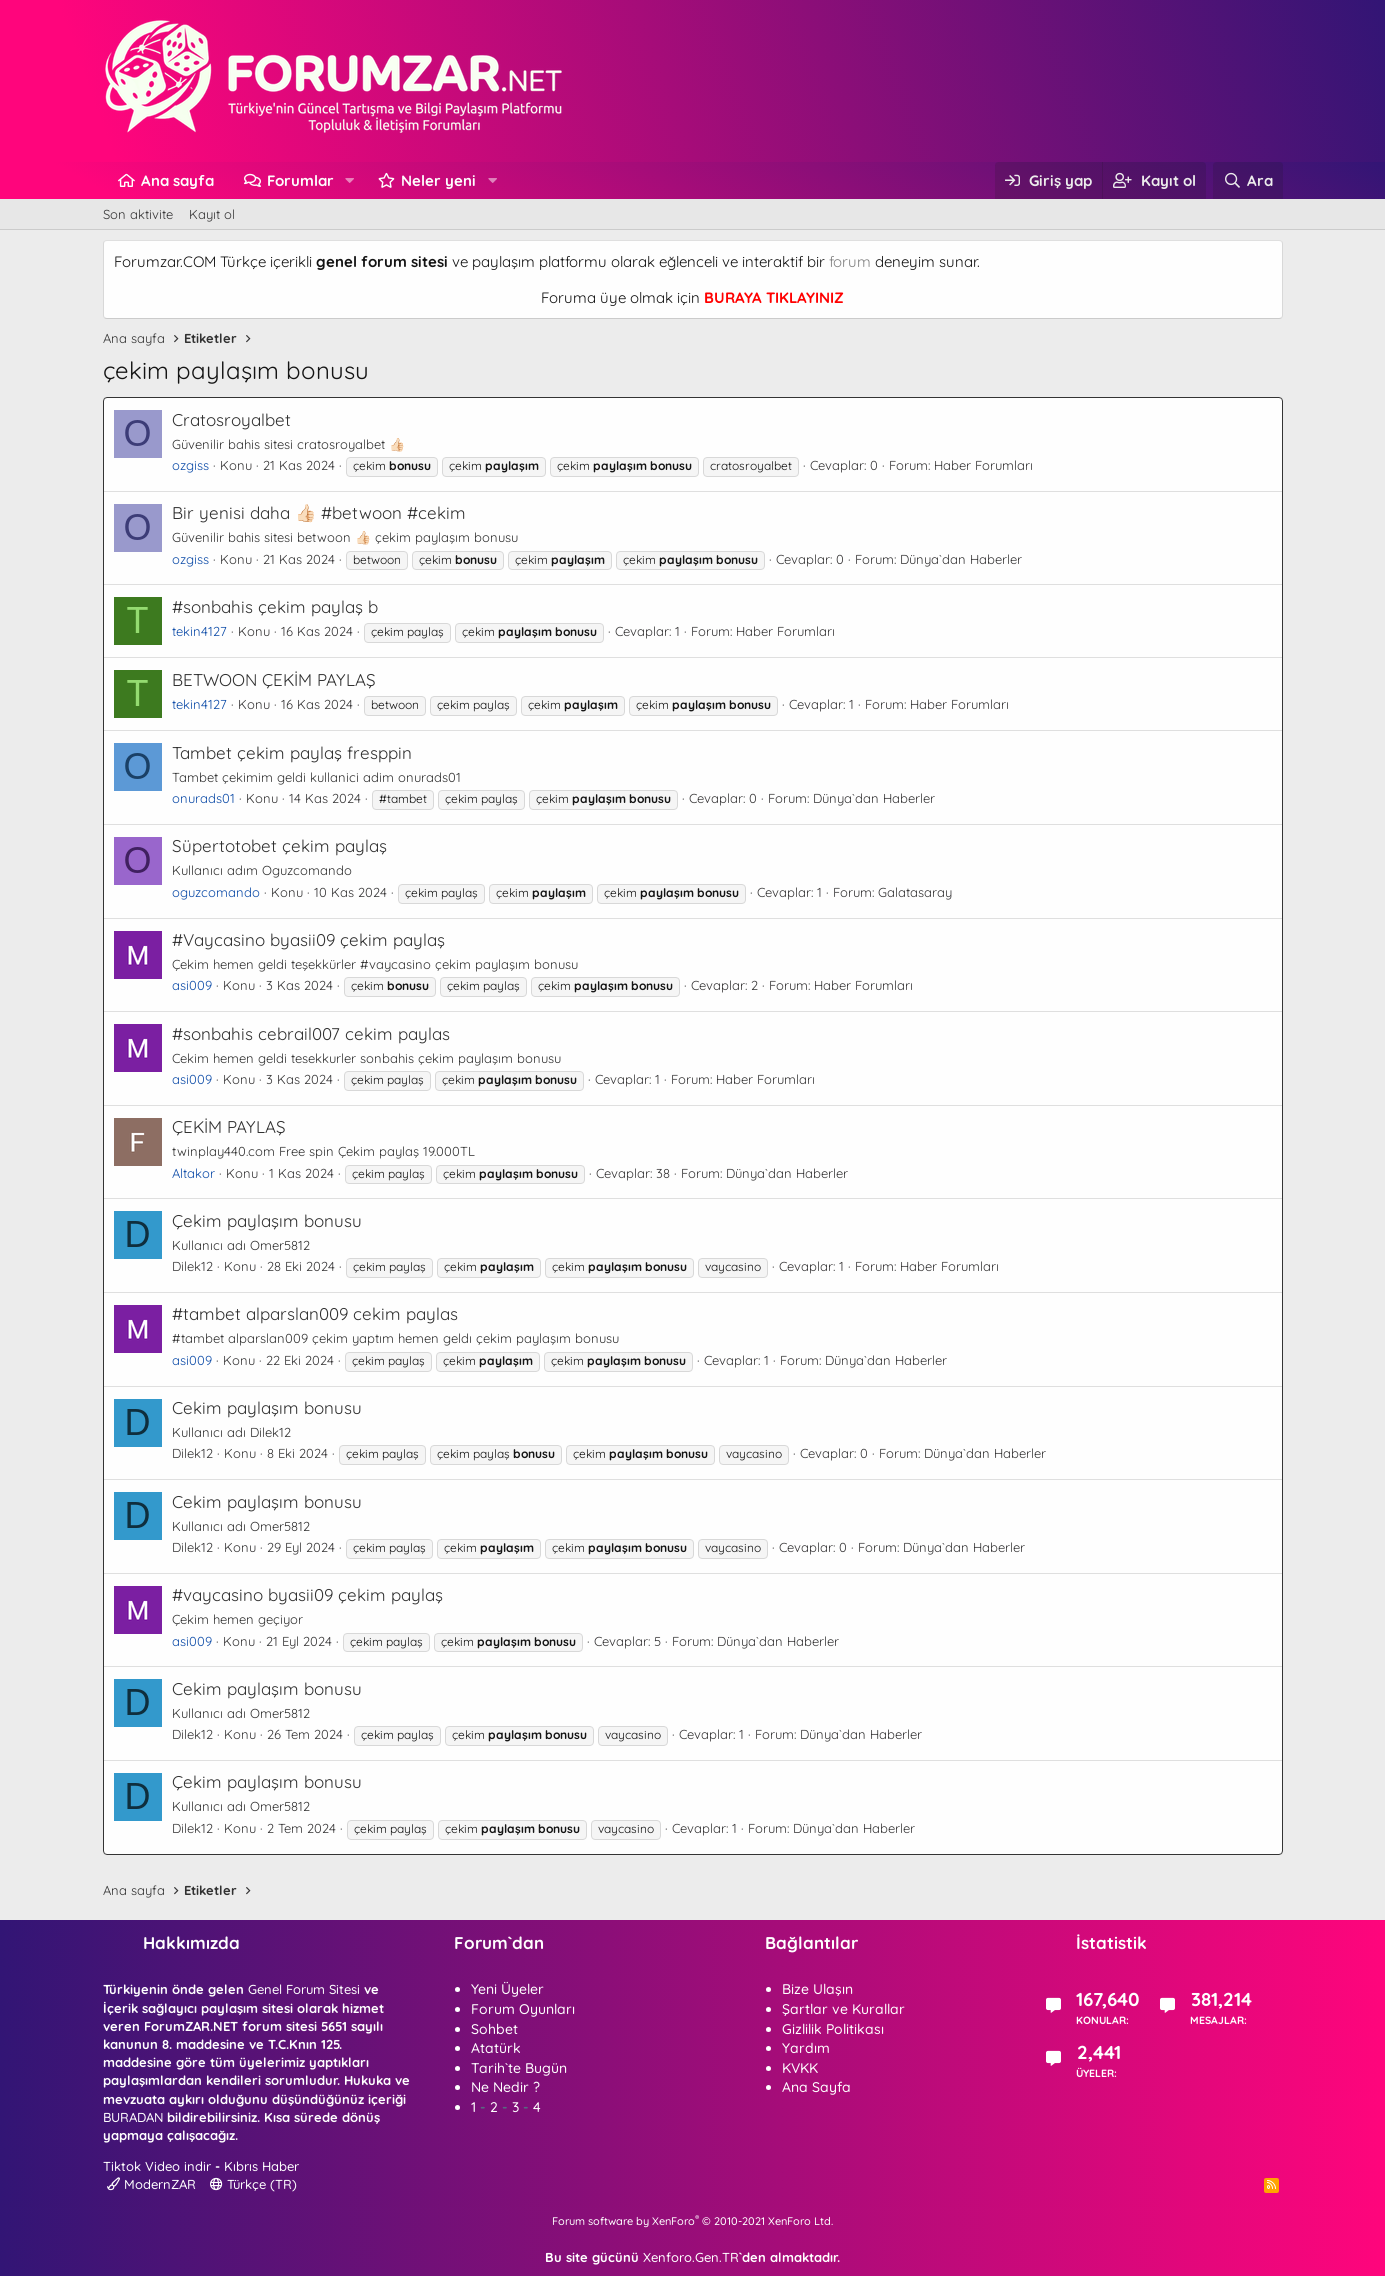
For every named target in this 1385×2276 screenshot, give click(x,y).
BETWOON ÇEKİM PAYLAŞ (274, 679)
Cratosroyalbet (231, 419)
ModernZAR (151, 2184)
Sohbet (494, 2029)
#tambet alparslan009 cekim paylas (315, 1313)
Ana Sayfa (816, 2087)
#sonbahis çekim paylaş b (275, 606)
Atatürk (496, 2048)
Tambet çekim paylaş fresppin (292, 752)
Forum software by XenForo (692, 2221)
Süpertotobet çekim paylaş (279, 845)
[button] (349, 180)
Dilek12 (192, 1266)
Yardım (806, 2048)
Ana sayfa (177, 180)
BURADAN (133, 2117)
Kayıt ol (212, 214)
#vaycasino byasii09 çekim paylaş (307, 1594)
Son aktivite (138, 214)
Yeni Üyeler (507, 1989)
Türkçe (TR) (253, 2184)
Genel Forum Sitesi (304, 1989)
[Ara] (1247, 180)
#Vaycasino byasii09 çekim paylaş (308, 939)
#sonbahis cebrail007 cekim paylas (311, 1033)
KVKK (800, 2068)
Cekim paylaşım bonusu (267, 1407)
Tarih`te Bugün (519, 2068)
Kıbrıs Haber (261, 2166)
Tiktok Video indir (157, 2166)
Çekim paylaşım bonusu (267, 1220)
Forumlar (300, 180)
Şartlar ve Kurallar (843, 2009)
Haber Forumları (983, 465)
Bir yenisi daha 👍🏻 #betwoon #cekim (319, 512)
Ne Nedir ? (505, 2087)
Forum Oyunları (523, 2009)
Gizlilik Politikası (833, 2029)
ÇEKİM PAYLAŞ (229, 1126)
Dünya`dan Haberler (961, 559)
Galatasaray (915, 892)
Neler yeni (438, 180)
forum (850, 261)
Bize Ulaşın (817, 1989)
